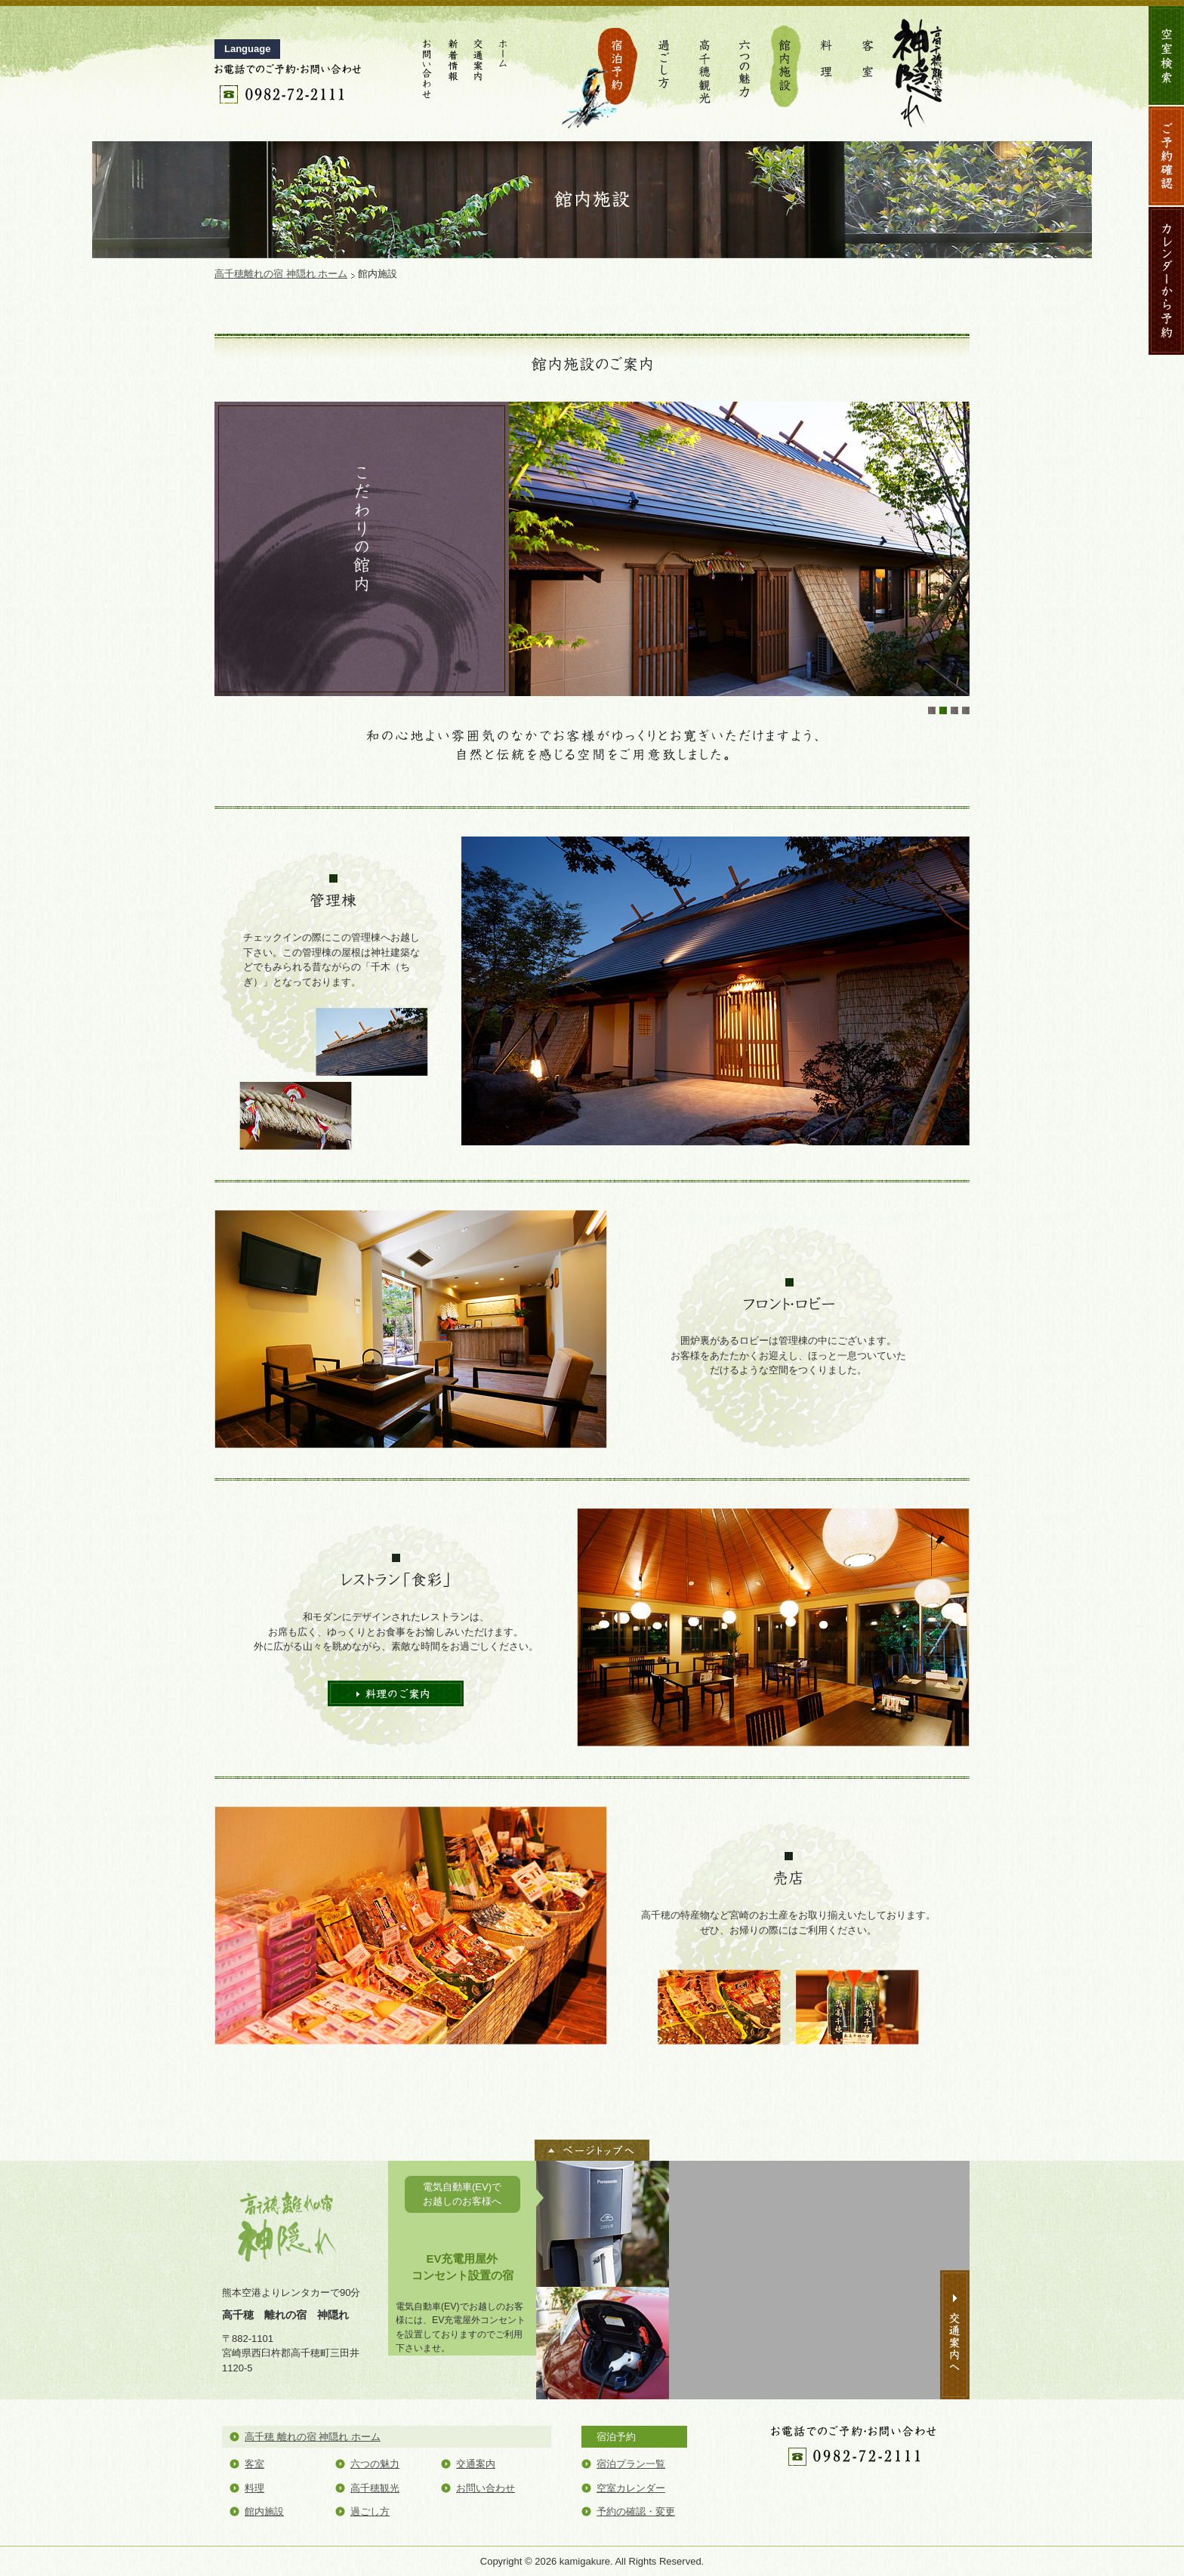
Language (247, 48)
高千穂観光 (704, 68)
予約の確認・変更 (636, 2511)
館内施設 (786, 68)
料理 (827, 68)
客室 (867, 68)
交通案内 (478, 68)
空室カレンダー (631, 2488)
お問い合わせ (426, 68)
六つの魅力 (745, 68)
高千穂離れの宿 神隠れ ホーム (280, 273)
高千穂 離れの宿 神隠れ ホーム (313, 2436)
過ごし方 (664, 68)
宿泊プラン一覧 (631, 2464)
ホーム (503, 68)
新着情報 (452, 68)
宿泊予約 (600, 68)
